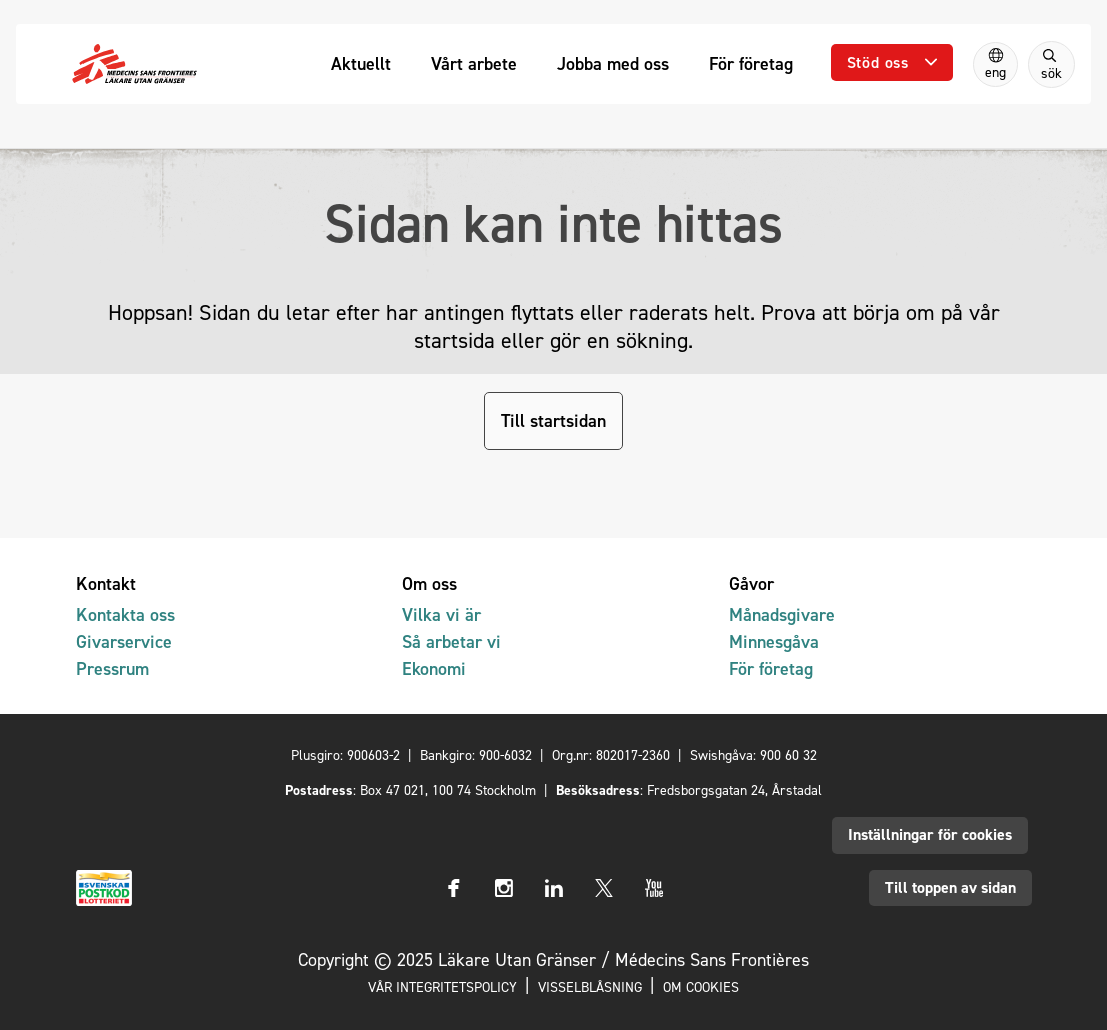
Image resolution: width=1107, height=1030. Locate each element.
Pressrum (112, 668)
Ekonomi (434, 668)
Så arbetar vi (451, 641)
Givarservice (124, 641)
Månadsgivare (782, 614)
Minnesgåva (774, 641)
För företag (771, 668)
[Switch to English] (995, 64)
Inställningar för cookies (930, 834)
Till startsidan (553, 420)
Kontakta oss (125, 614)
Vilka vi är (441, 614)
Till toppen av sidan (950, 887)
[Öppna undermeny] (892, 62)
